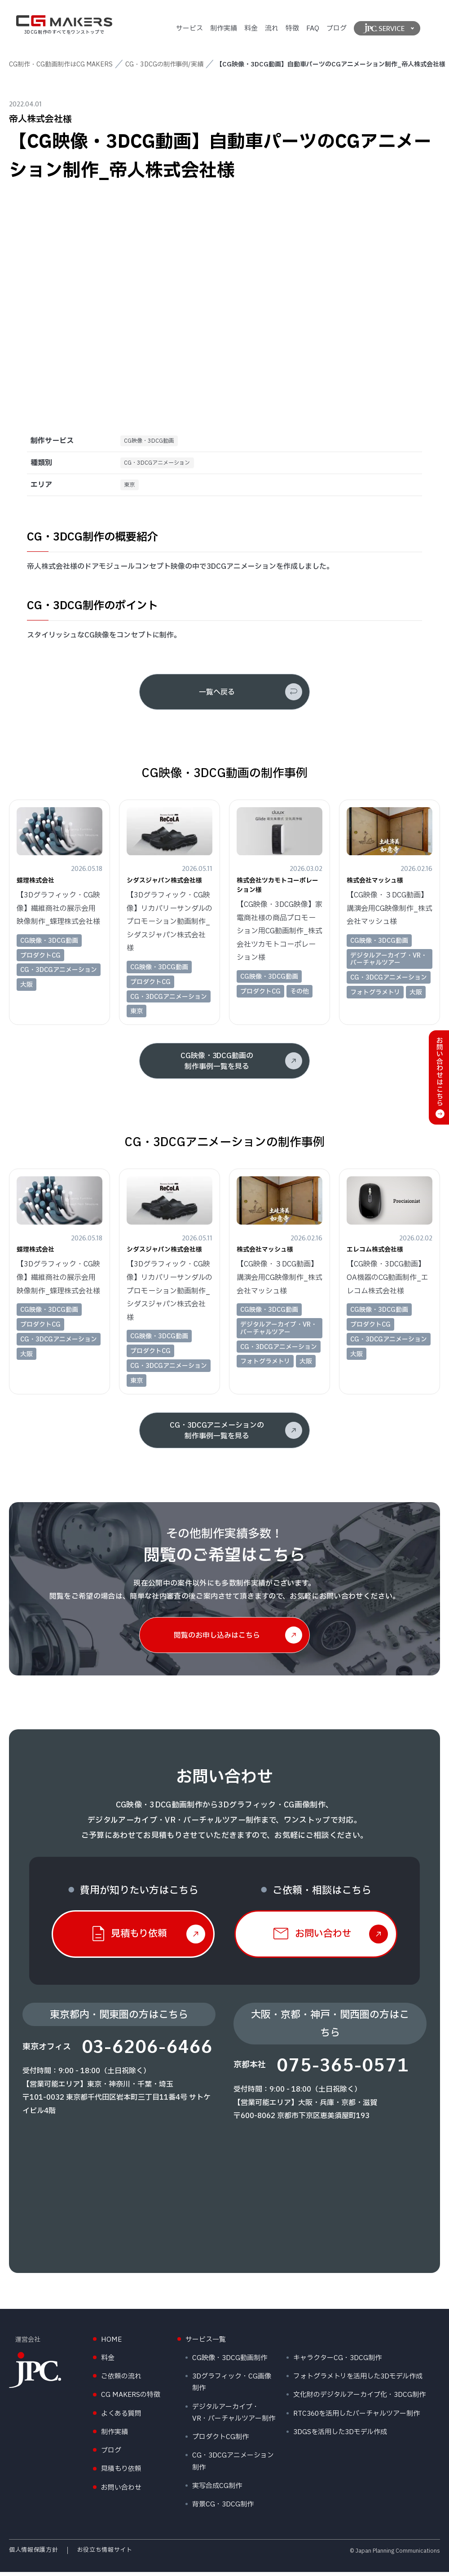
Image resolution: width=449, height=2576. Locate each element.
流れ (271, 28)
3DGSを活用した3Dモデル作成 (340, 2436)
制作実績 (223, 28)
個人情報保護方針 (33, 2554)
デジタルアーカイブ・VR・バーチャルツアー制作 (233, 2416)
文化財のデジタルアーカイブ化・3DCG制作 (359, 2399)
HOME (111, 2343)
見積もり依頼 (121, 2473)
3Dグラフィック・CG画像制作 (231, 2386)
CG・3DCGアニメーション (163, 465)
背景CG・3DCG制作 (223, 2508)
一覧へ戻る (217, 695)
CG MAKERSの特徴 (130, 2399)
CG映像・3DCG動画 (153, 441)
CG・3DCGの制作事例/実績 (164, 64)
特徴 (292, 28)
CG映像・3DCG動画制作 (229, 2362)
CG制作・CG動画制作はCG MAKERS (61, 64)
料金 (251, 28)
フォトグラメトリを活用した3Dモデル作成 (358, 2380)
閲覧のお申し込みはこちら (217, 1639)
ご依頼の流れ (121, 2380)
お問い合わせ (121, 2491)
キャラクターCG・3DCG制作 (337, 2362)
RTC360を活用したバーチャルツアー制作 (356, 2417)
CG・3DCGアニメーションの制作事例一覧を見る (217, 1434)
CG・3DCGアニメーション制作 (233, 2465)
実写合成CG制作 (217, 2490)
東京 (131, 488)
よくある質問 (121, 2417)
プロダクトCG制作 (220, 2441)
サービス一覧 (205, 2343)
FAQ (312, 28)
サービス (189, 28)
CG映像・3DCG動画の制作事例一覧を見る (217, 1065)
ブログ (336, 28)
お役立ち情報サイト (104, 2554)
